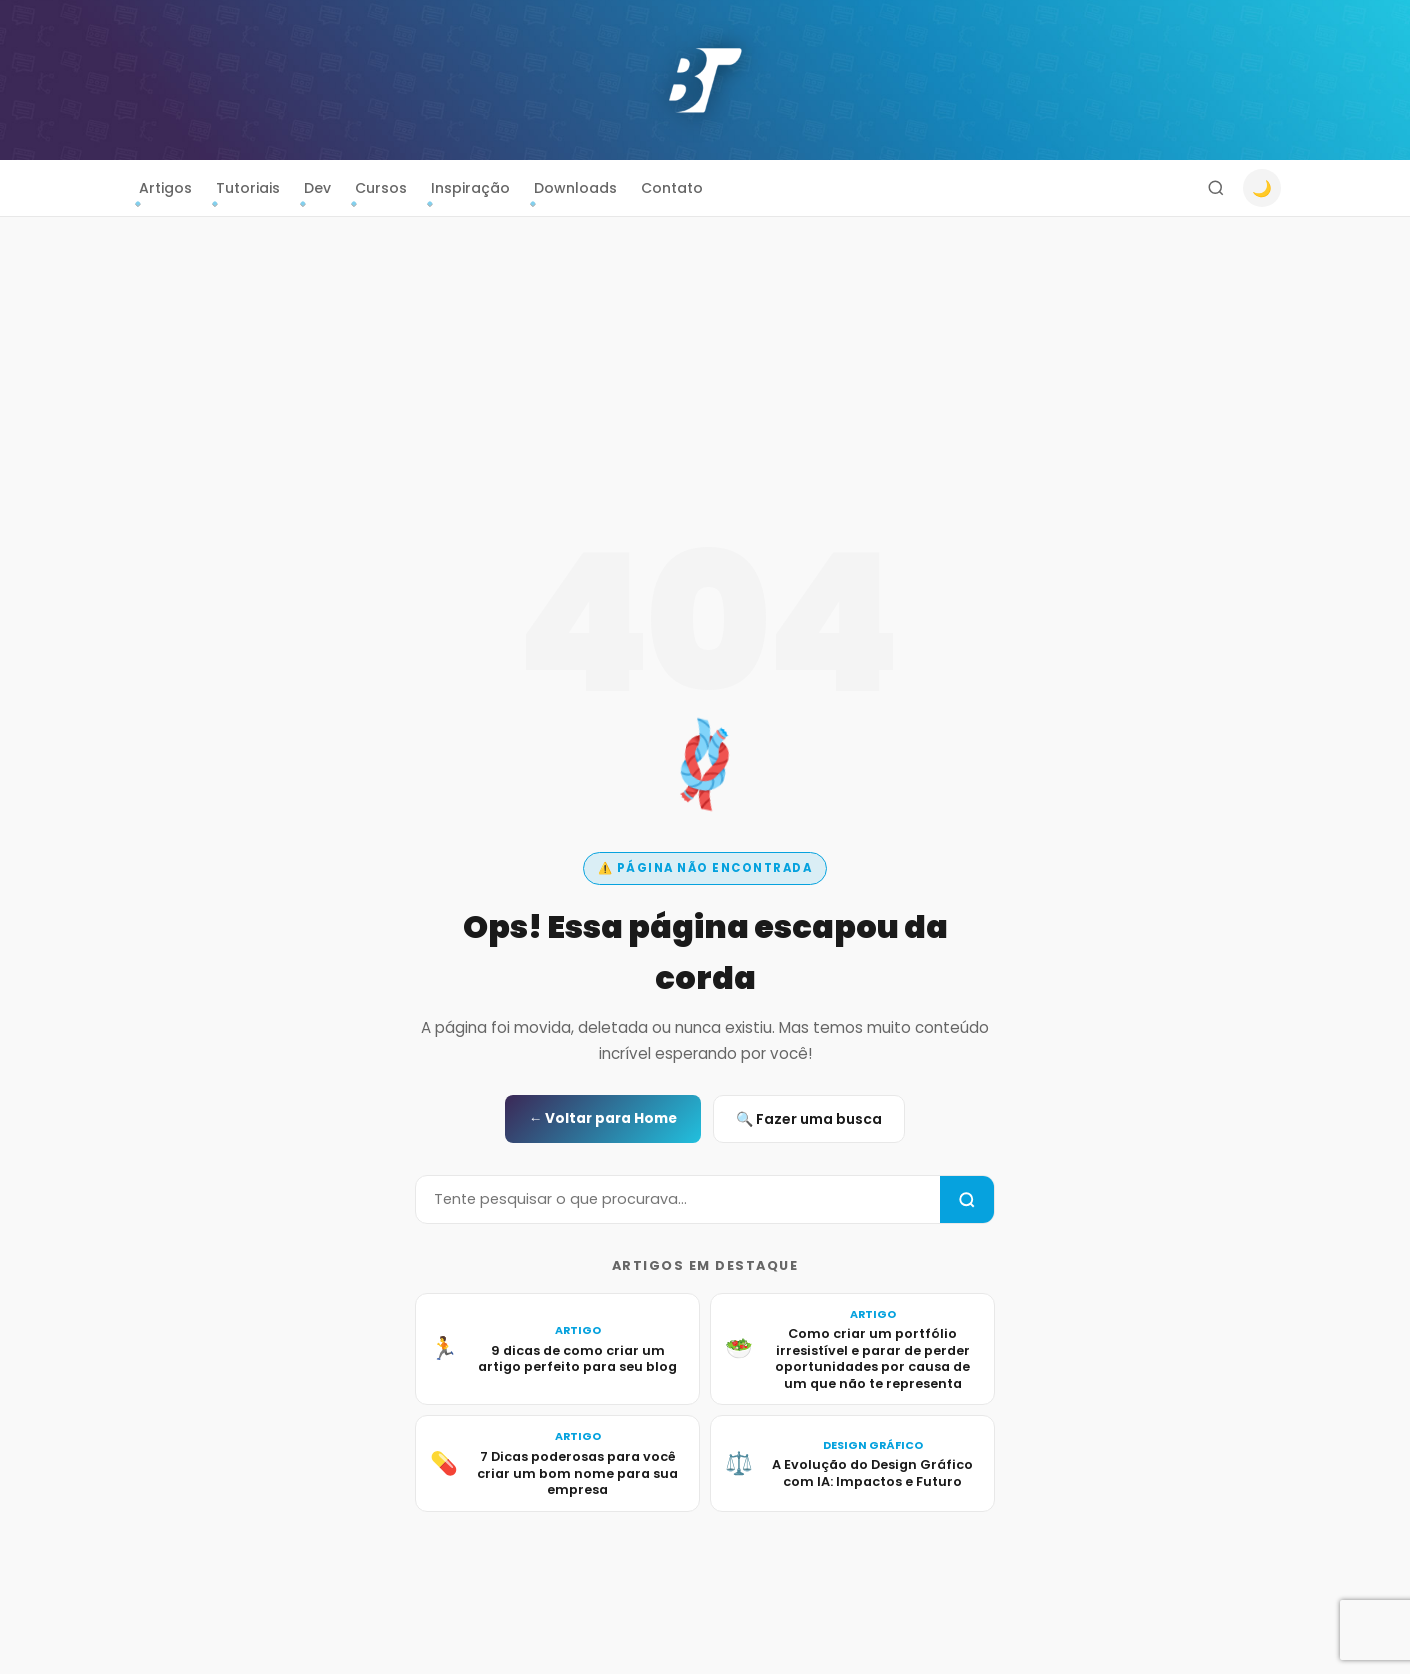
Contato (672, 188)
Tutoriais (248, 188)
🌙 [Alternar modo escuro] (1262, 188)
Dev (317, 188)
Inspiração (470, 188)
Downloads (575, 188)
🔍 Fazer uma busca (809, 1119)
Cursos (381, 188)
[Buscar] (1216, 188)
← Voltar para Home (603, 1118)
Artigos (165, 188)
